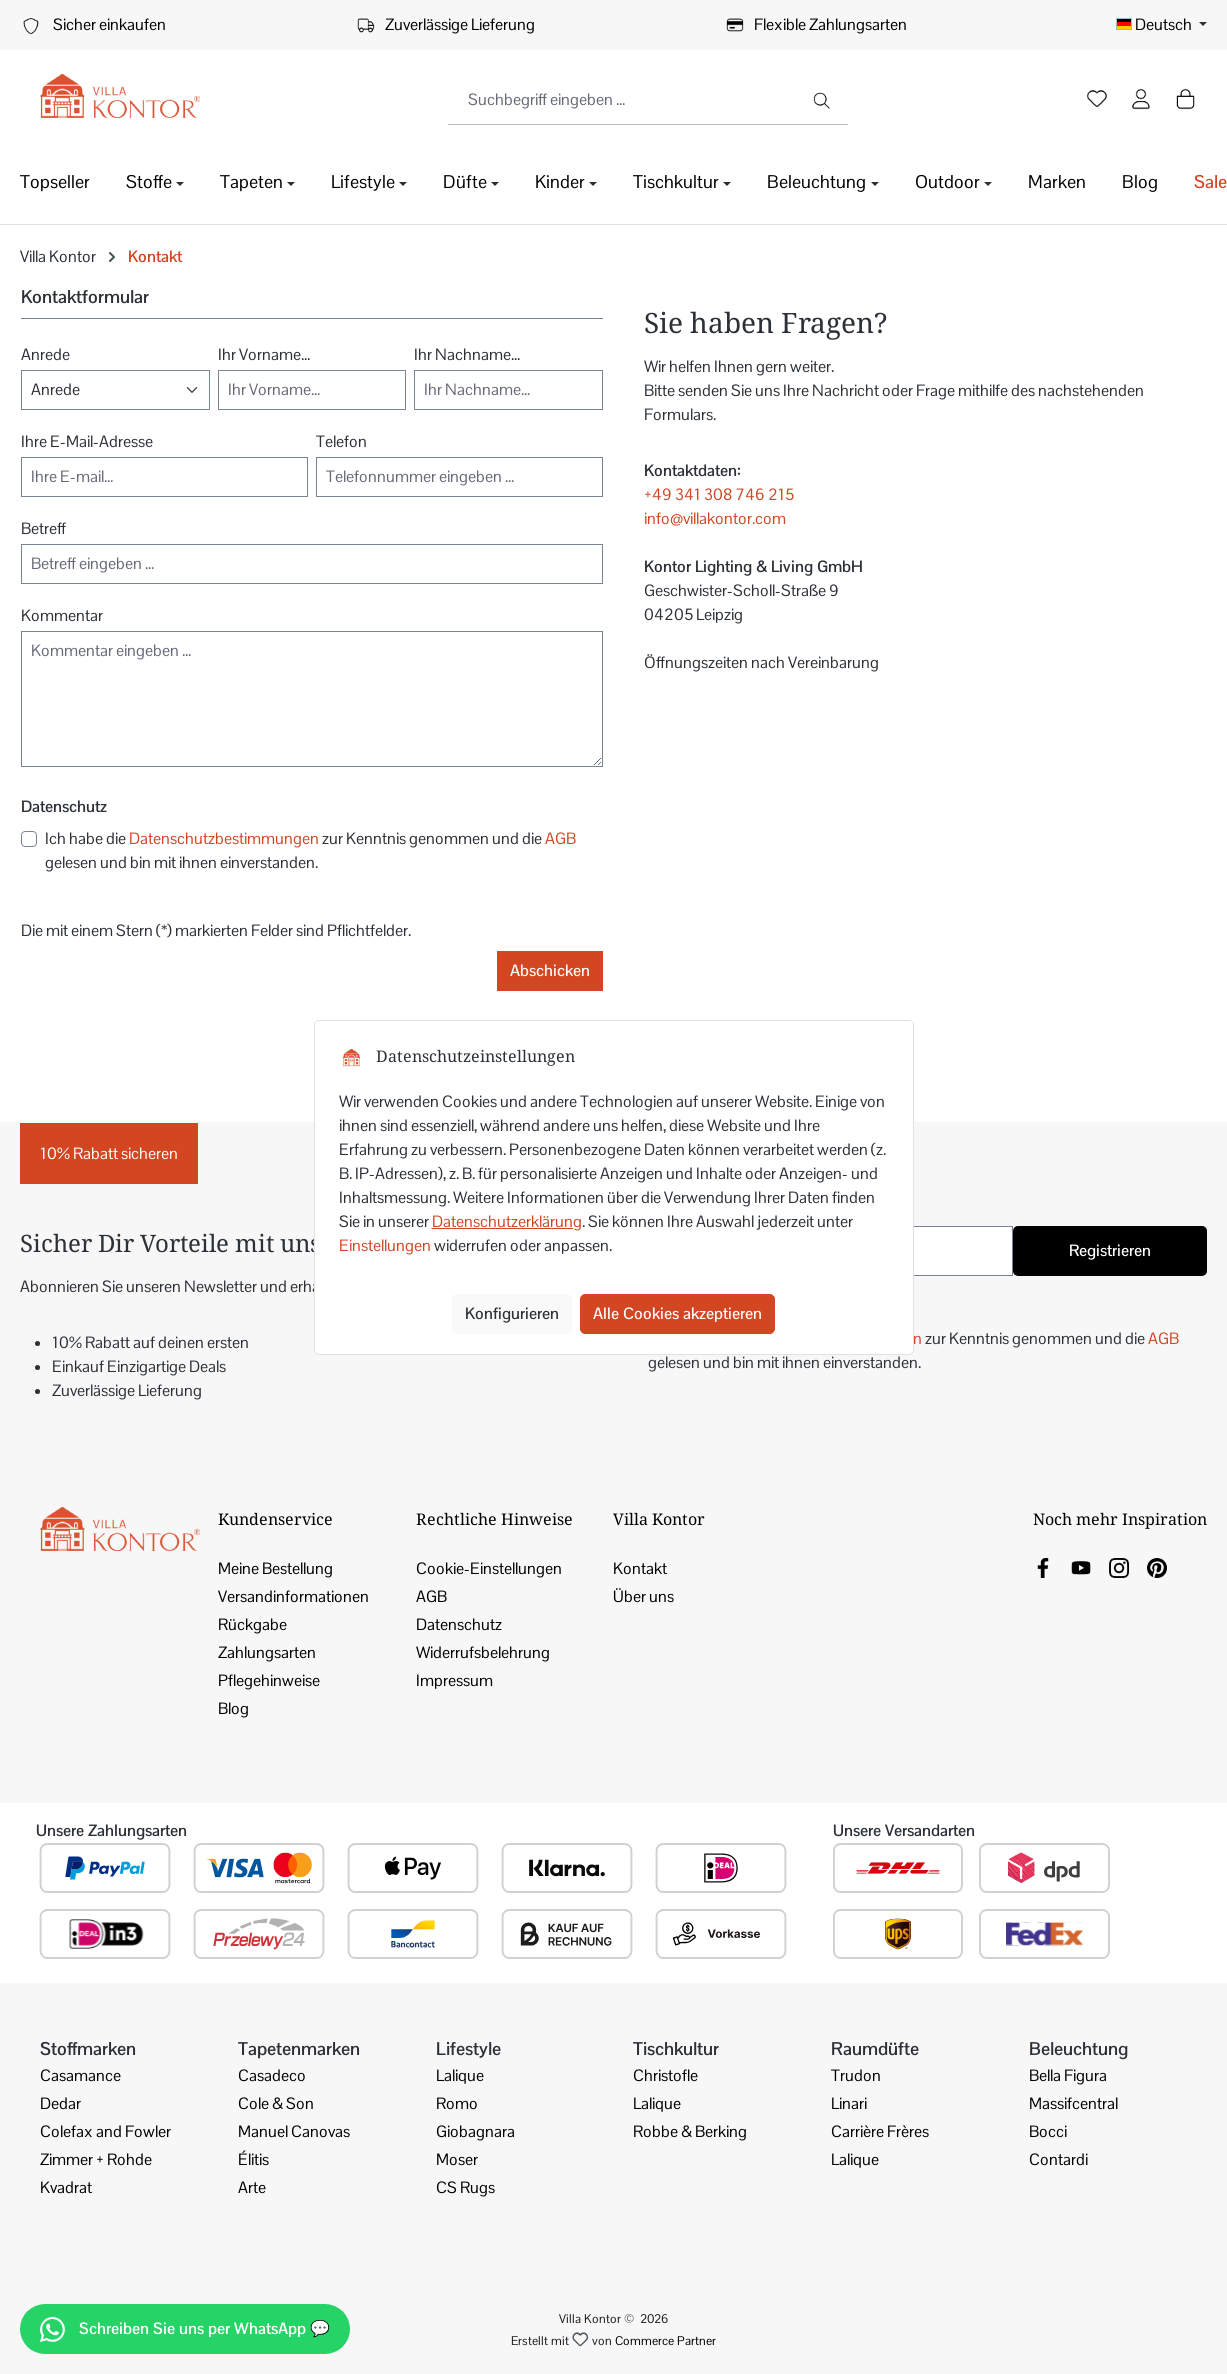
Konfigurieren (512, 1313)
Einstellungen (385, 1245)
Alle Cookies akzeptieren (677, 1313)
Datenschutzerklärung (507, 1221)
